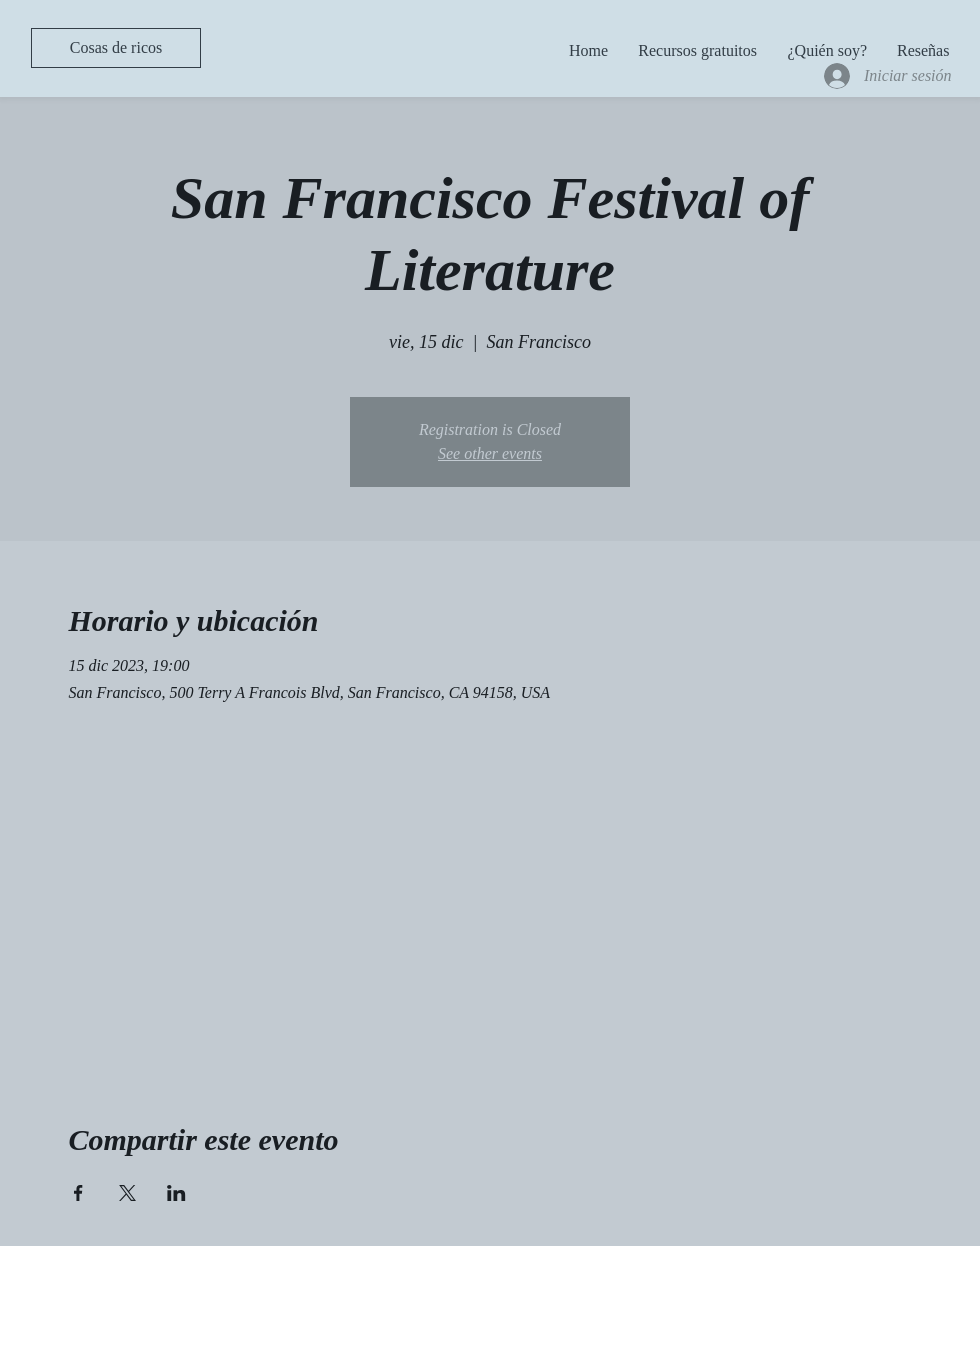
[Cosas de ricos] (116, 48)
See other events (490, 453)
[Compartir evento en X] (127, 1193)
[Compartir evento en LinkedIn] (176, 1193)
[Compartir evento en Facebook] (78, 1193)
